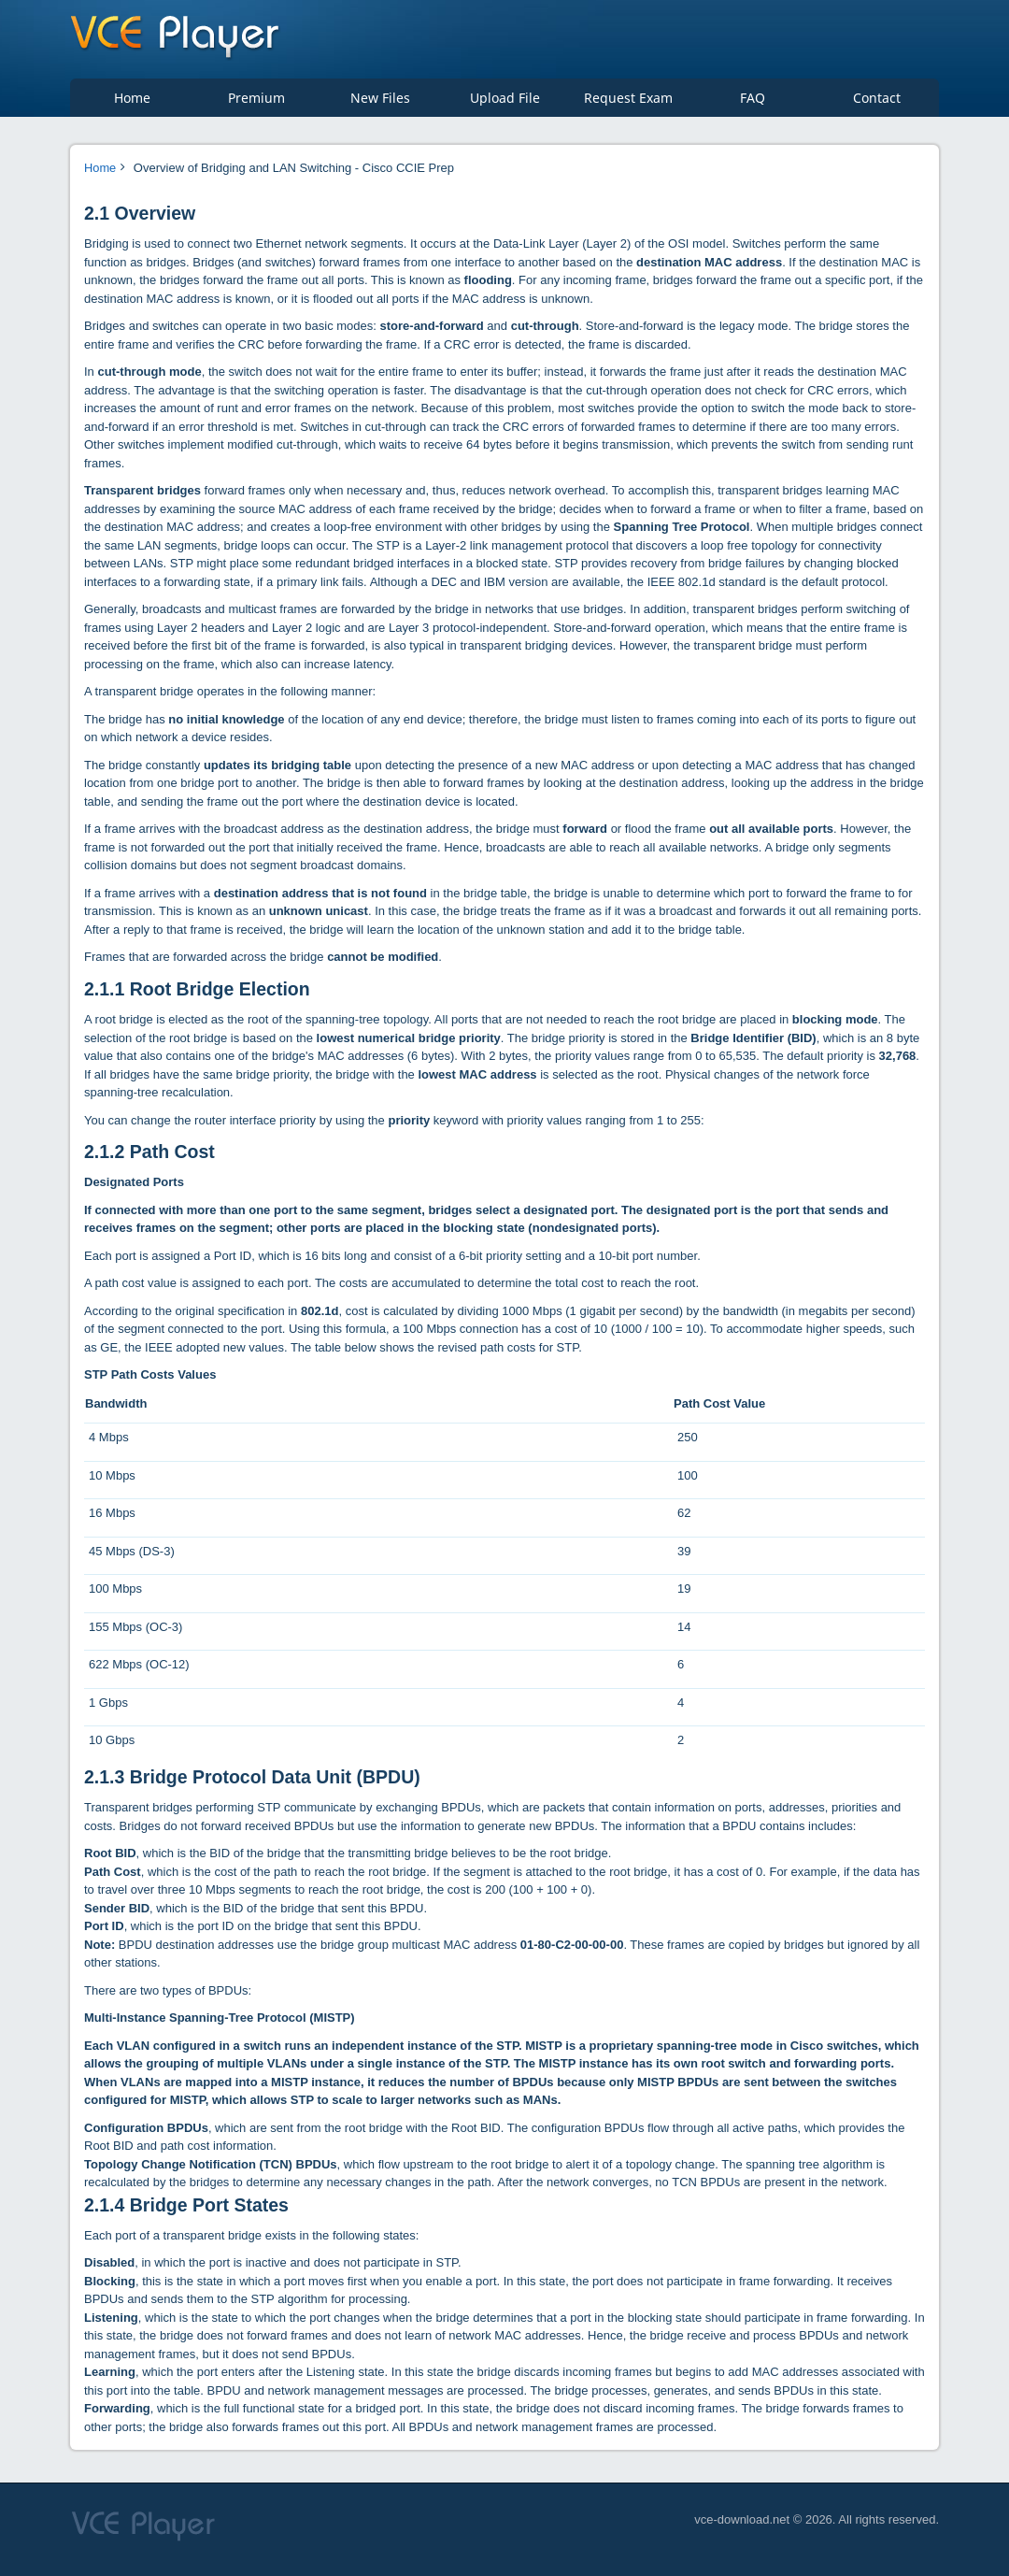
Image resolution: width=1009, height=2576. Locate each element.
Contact (877, 103)
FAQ (752, 103)
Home (132, 103)
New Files (380, 103)
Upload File (505, 103)
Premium (256, 103)
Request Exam (628, 103)
